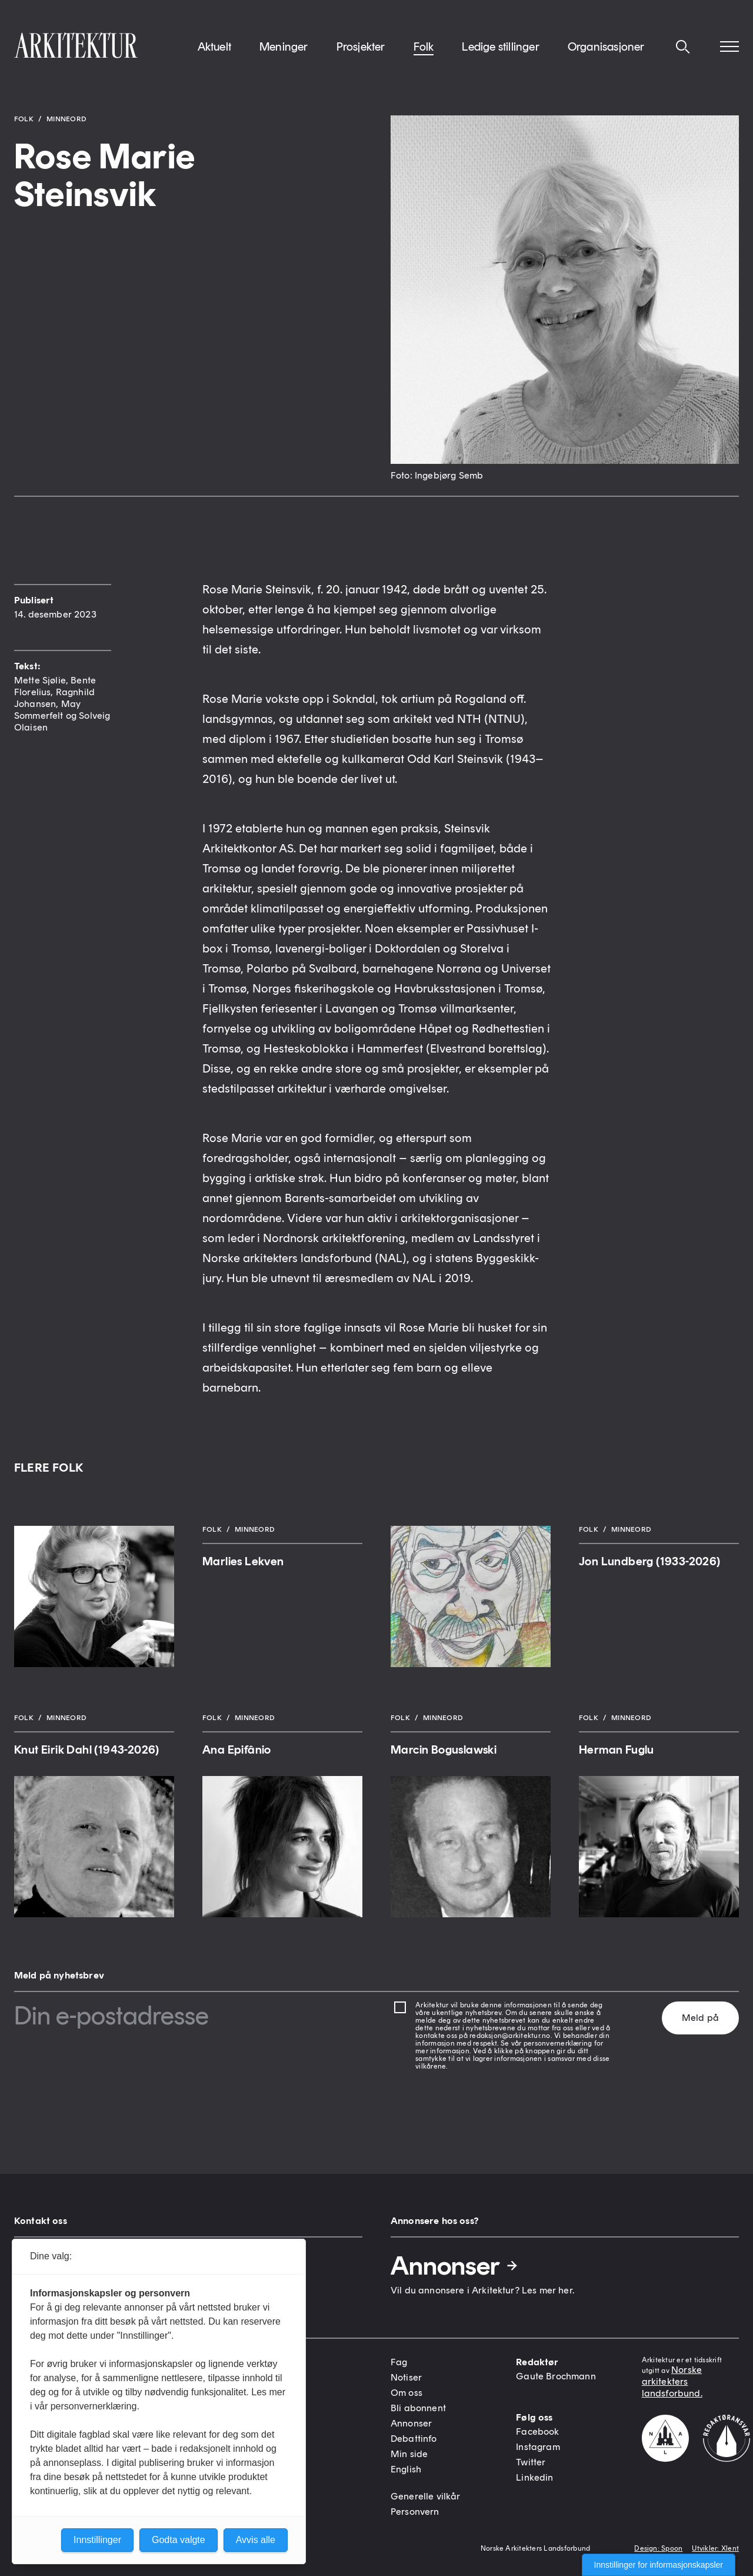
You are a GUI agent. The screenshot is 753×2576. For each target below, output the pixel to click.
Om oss (406, 2392)
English (406, 2469)
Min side (409, 2453)
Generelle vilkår (426, 2496)
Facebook (537, 2431)
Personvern (415, 2511)
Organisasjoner (606, 46)
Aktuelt (214, 46)
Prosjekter (360, 46)
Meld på (700, 2017)
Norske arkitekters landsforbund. (672, 2381)
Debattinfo (414, 2438)
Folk (424, 46)
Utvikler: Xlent (715, 2548)
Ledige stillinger (500, 46)
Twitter (530, 2462)
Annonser (455, 2266)
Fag (399, 2362)
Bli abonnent (418, 2408)
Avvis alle (255, 2540)
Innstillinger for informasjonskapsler (658, 2565)
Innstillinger (97, 2540)
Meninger (283, 46)
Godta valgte (178, 2540)
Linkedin (534, 2477)
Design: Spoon (658, 2548)
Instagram (537, 2446)
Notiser (406, 2377)
